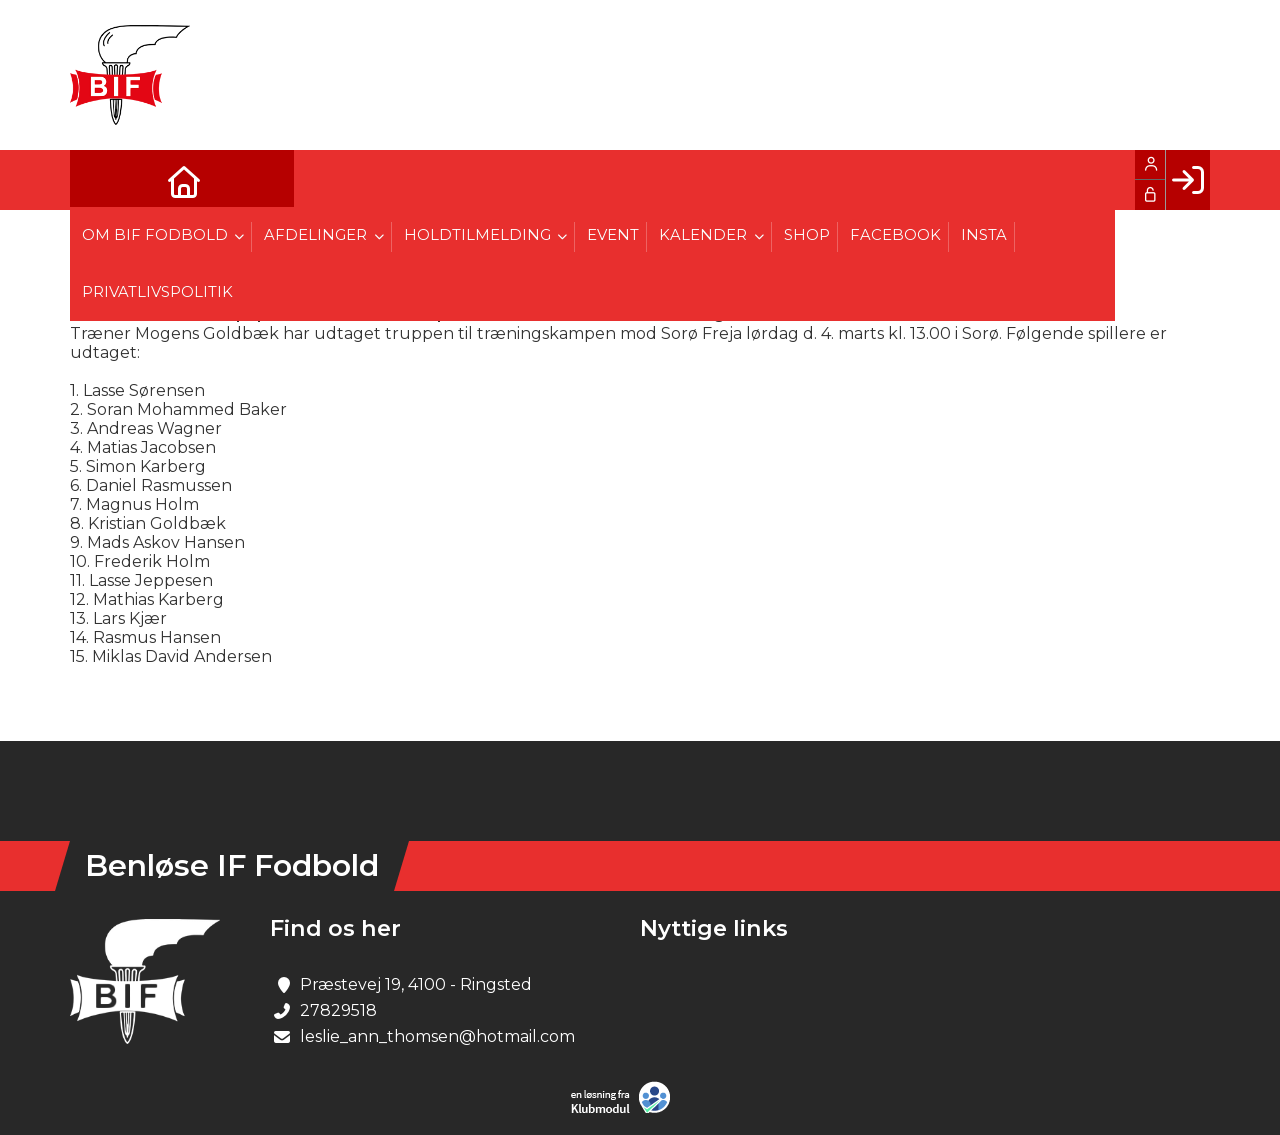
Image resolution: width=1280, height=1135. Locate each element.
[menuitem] (100, 180)
